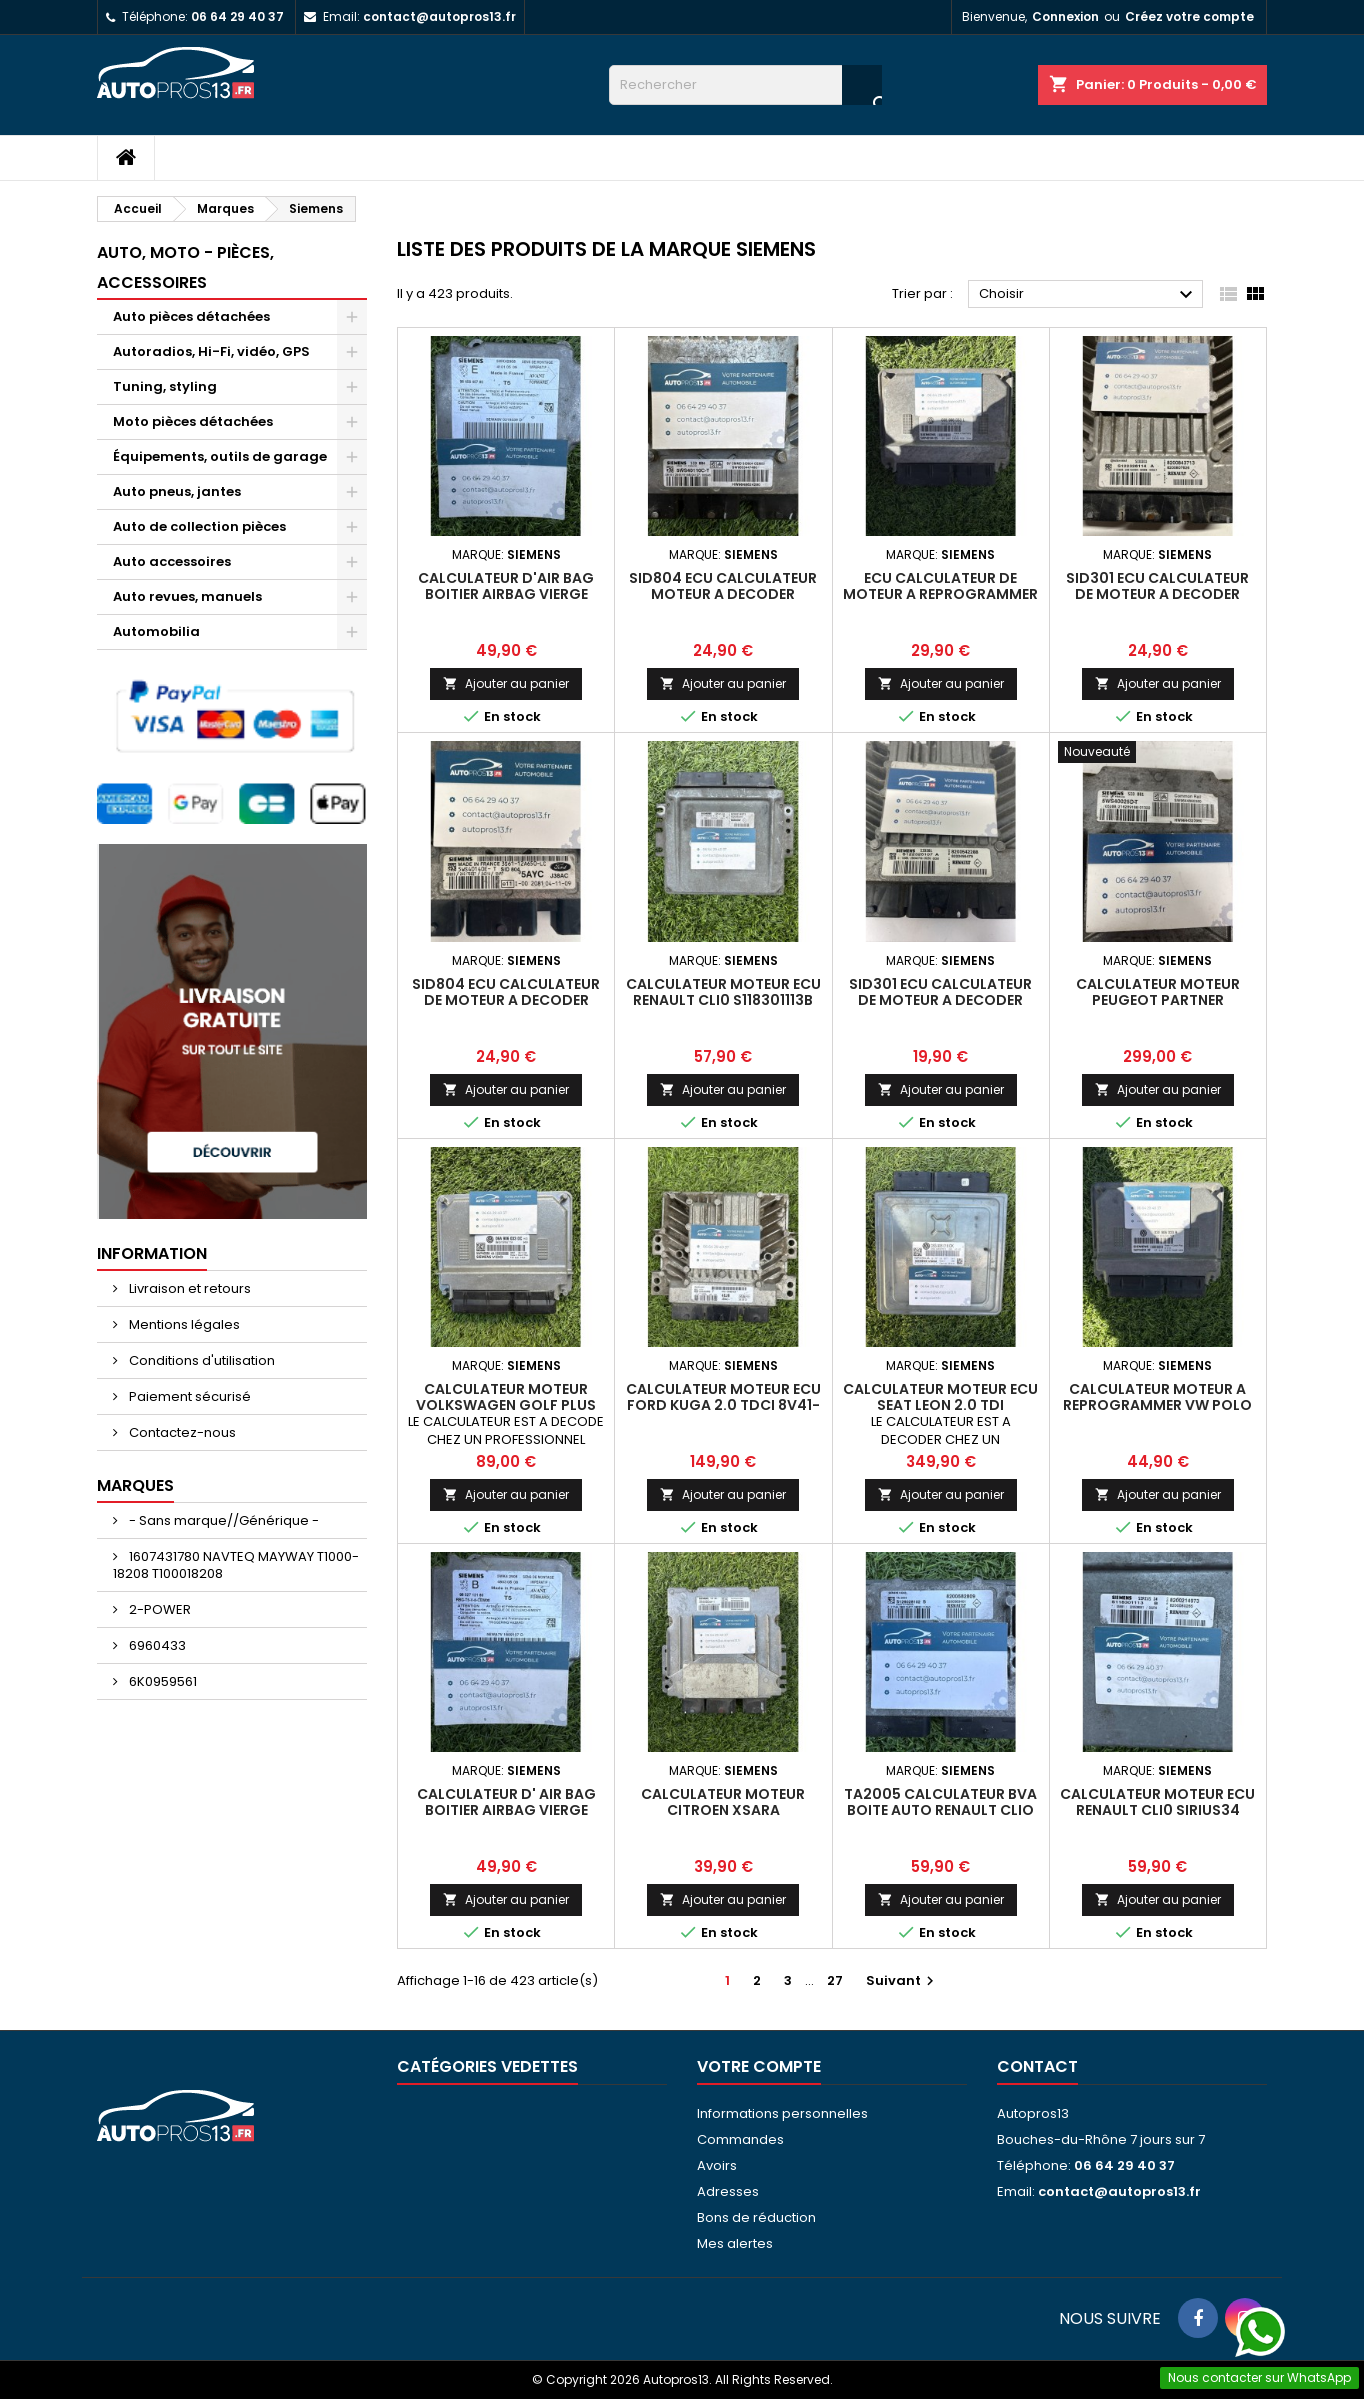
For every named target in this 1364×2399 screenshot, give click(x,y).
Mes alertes (735, 2243)
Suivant (902, 1980)
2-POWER (158, 1609)
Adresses (728, 2191)
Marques (135, 1485)
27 (835, 1980)
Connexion (1065, 16)
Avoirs (717, 2165)
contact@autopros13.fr (439, 16)
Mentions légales (183, 1324)
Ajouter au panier (506, 683)
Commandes (740, 2139)
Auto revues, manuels (187, 596)
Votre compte (759, 2066)
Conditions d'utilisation (200, 1360)
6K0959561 (161, 1681)
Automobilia (156, 631)
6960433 (156, 1645)
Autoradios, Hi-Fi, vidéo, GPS (211, 351)
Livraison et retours (188, 1288)
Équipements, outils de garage (220, 456)
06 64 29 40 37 (237, 16)
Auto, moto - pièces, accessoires (185, 267)
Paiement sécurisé (188, 1396)
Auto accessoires (172, 561)
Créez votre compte (1189, 16)
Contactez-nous (181, 1432)
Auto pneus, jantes (177, 491)
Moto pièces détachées (193, 421)
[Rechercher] (745, 85)
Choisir (1088, 295)
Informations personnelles (782, 2113)
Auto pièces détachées (191, 316)
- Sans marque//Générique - (222, 1520)
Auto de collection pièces (199, 526)
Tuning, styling (165, 386)
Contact (1037, 2066)
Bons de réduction (756, 2217)
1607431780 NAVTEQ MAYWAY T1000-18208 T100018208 (236, 1565)
